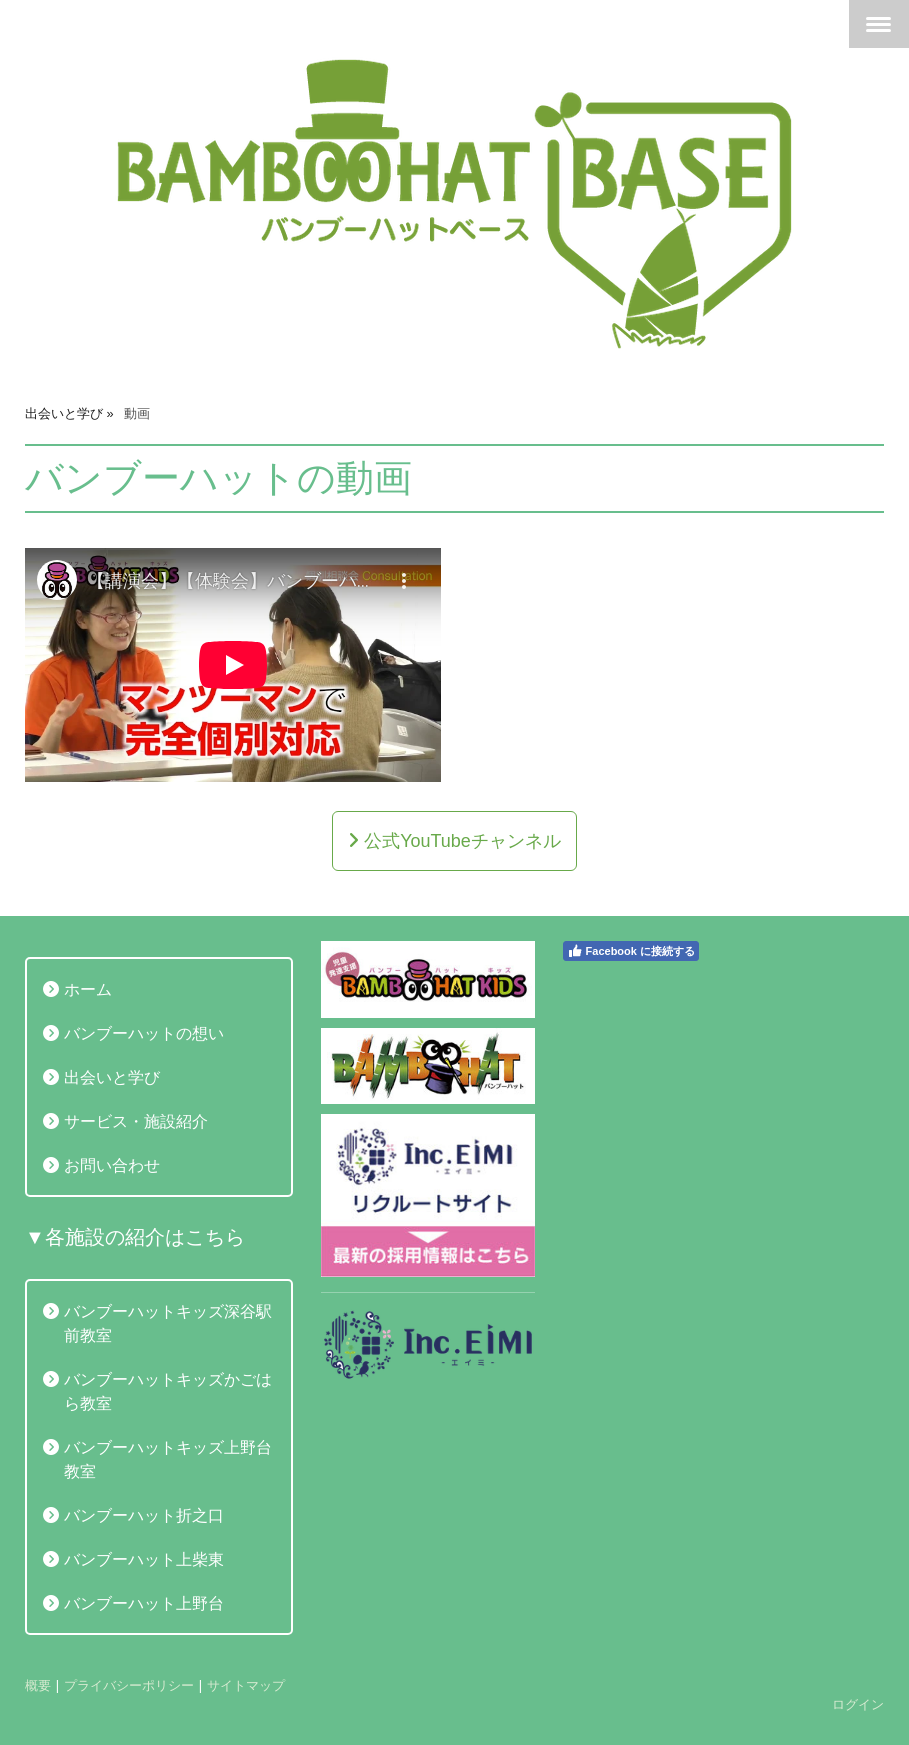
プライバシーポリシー (129, 1685)
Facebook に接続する (631, 951)
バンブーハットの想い (144, 1033)
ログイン (858, 1704)
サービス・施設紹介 (136, 1121)
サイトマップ (246, 1685)
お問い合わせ (112, 1165)
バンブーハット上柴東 (144, 1559)
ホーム (88, 989)
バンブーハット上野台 (144, 1603)
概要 (38, 1685)
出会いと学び (112, 1077)
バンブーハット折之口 (144, 1515)
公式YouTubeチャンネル (460, 841)
